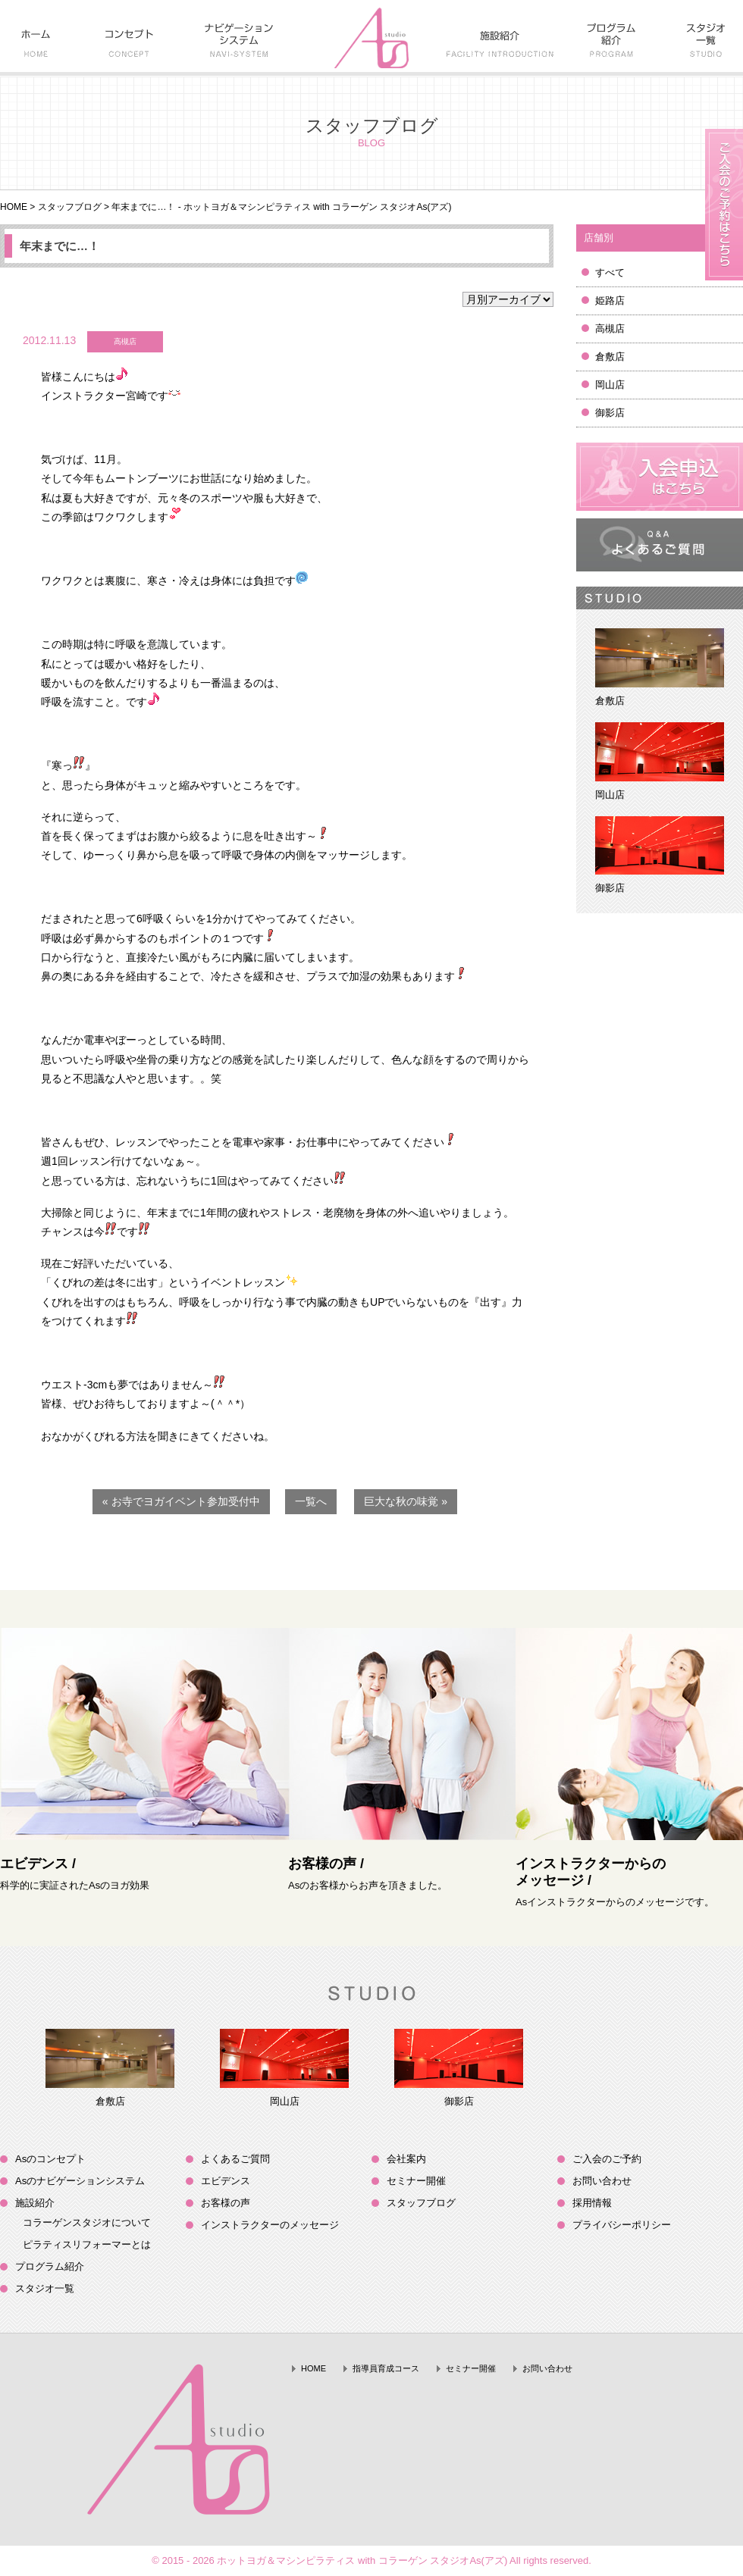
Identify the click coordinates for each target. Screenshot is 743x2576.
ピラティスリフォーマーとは (87, 2244)
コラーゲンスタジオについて (87, 2222)
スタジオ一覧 (44, 2288)
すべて (610, 272)
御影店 (610, 412)
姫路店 (610, 300)
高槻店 (610, 328)
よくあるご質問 (235, 2158)
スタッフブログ (70, 207)
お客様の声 (225, 2202)
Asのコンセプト (50, 2158)
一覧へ (311, 1501)
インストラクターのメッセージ (270, 2224)
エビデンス (225, 2180)
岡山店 (610, 384)
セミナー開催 (416, 2180)
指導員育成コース (386, 2368)
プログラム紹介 (49, 2266)
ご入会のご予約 (606, 2158)
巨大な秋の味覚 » (405, 1501)
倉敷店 (610, 356)
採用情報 (592, 2202)
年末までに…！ (59, 245)
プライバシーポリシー (621, 2224)
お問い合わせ (602, 2180)
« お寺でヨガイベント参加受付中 (181, 1501)
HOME (13, 207)
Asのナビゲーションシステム (80, 2180)
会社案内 (406, 2158)
